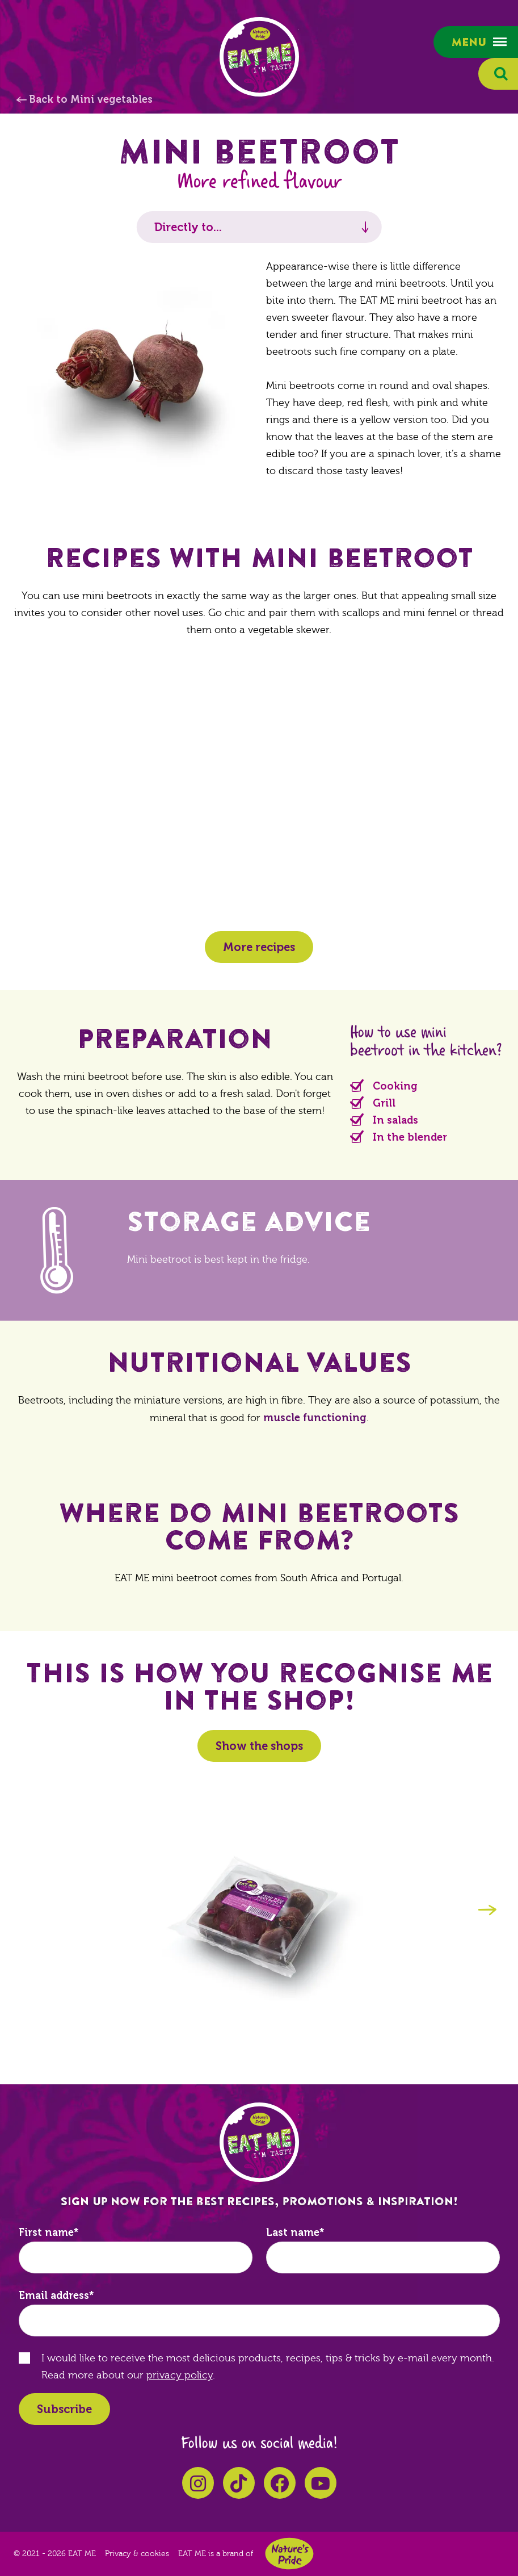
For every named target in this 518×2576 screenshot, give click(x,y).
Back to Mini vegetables (91, 99)
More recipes (259, 947)
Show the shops (259, 1746)
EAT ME (259, 57)
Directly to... (188, 227)
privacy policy (179, 2375)
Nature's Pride (289, 2553)
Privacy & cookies (137, 2553)
